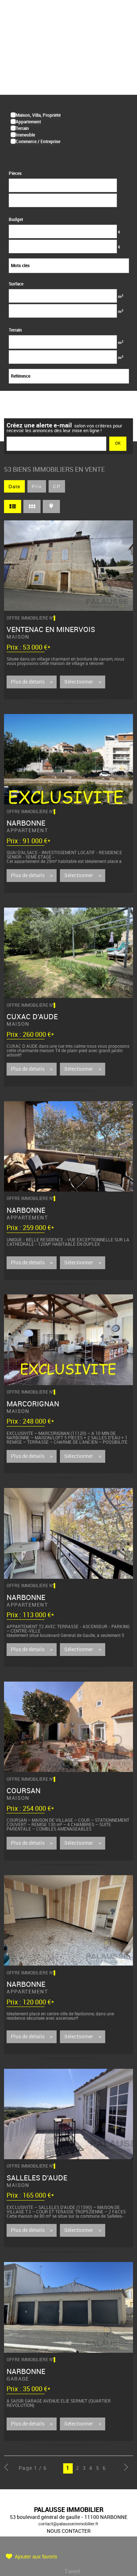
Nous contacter (69, 2531)
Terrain (22, 128)
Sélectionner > (82, 682)
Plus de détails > (32, 682)
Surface (16, 284)
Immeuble (25, 135)
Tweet (72, 2571)
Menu (122, 15)
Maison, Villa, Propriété (38, 115)
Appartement (28, 121)
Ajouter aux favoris (36, 2557)
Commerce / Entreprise (38, 141)
